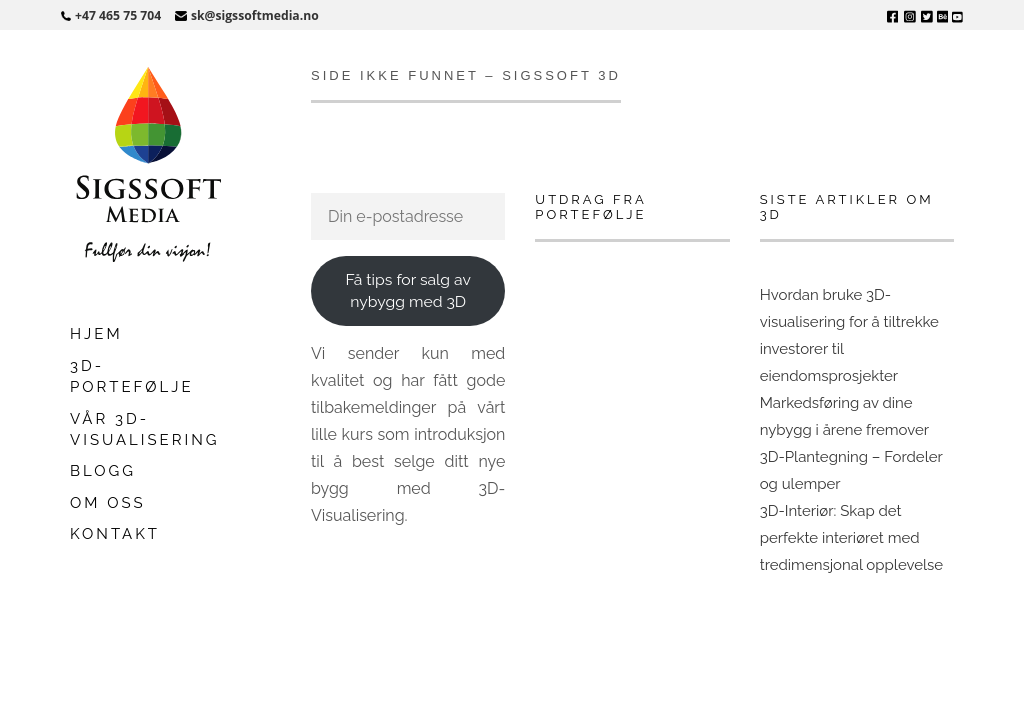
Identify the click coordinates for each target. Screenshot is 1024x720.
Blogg (103, 471)
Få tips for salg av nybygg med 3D (407, 291)
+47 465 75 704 (118, 15)
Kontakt (115, 534)
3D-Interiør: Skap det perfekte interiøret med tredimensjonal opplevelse (851, 538)
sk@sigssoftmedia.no (255, 15)
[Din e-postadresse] (408, 216)
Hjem (96, 334)
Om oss (108, 503)
